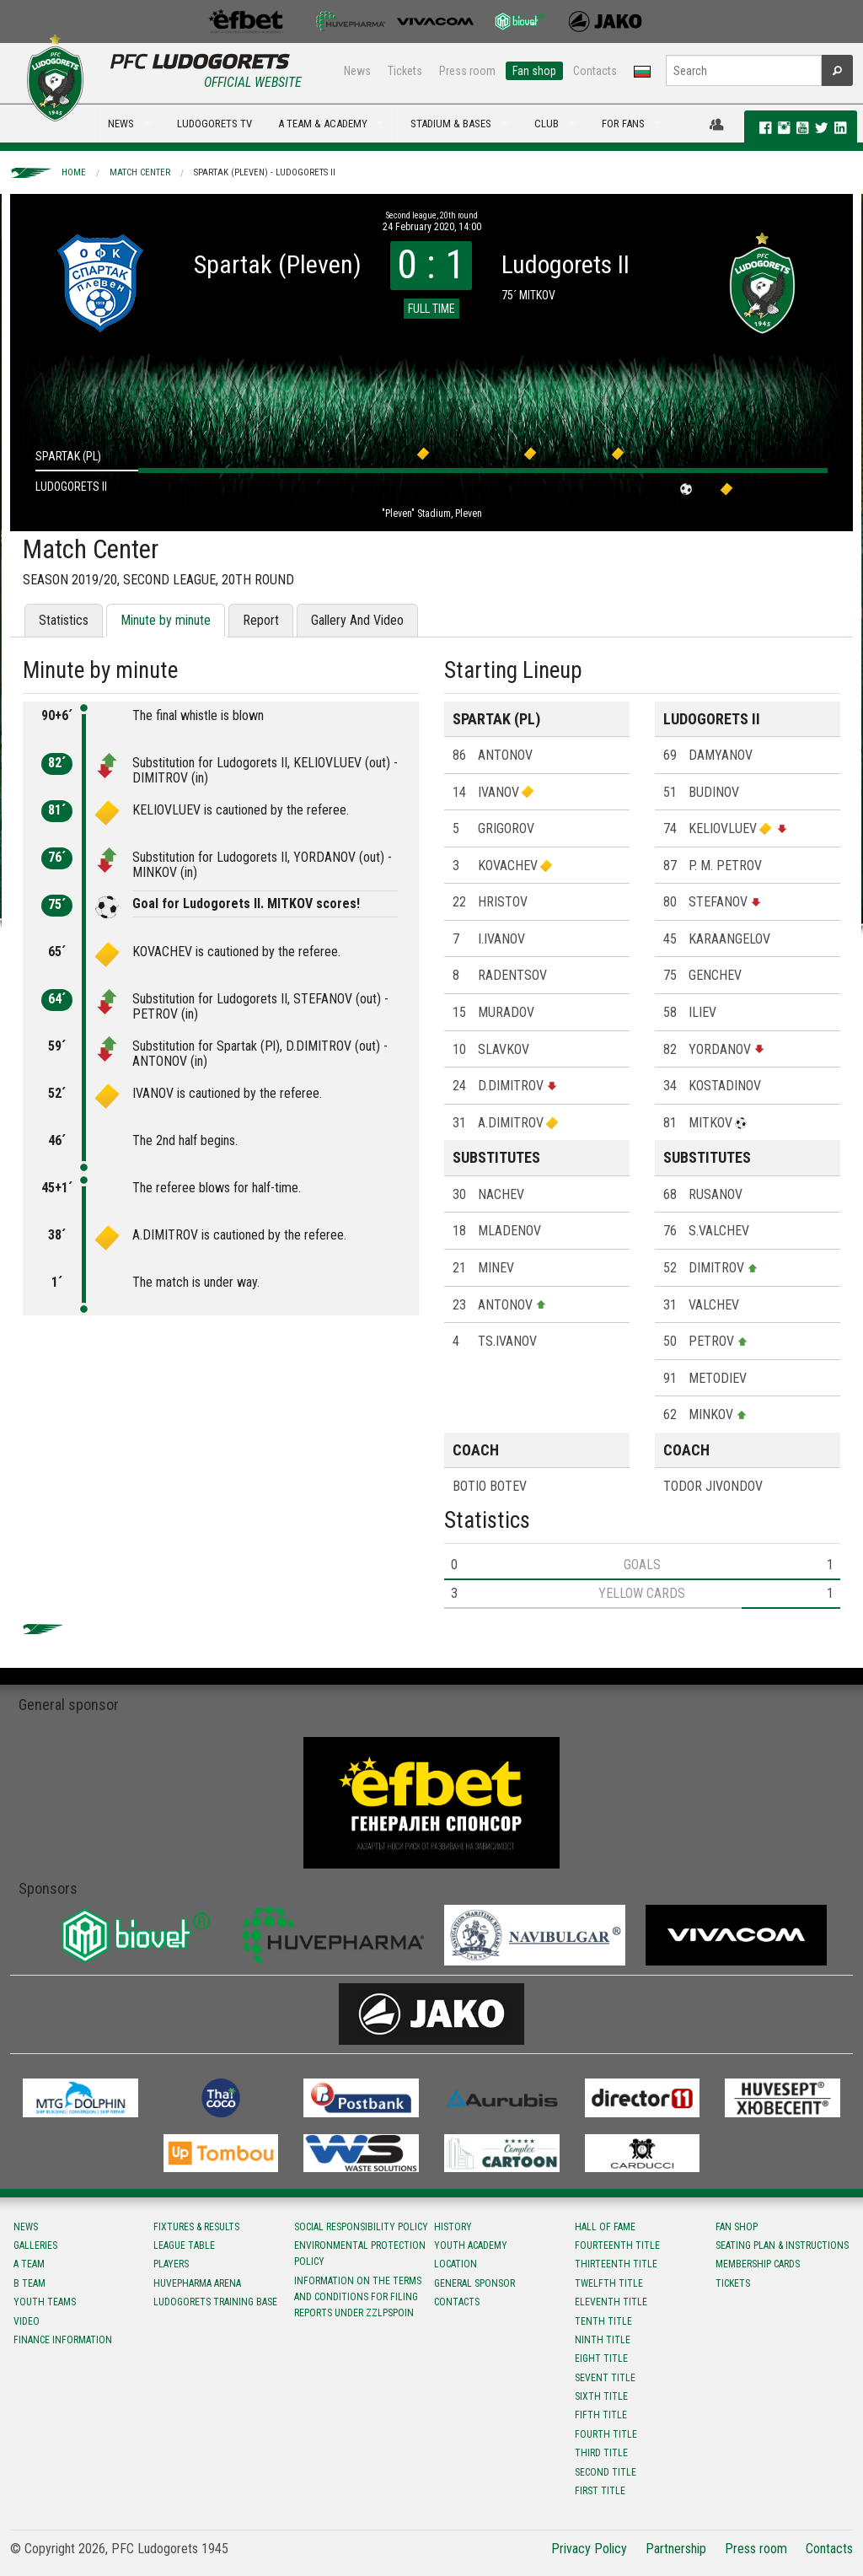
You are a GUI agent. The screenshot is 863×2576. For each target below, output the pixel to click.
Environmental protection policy (360, 2253)
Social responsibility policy (361, 2227)
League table (184, 2245)
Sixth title (601, 2396)
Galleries (35, 2245)
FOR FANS (623, 123)
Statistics (63, 620)
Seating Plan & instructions (782, 2245)
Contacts (595, 71)
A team (29, 2264)
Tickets (405, 71)
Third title (601, 2453)
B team (29, 2283)
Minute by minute (166, 620)
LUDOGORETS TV (214, 123)
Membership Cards (758, 2264)
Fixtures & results (196, 2227)
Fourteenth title (617, 2245)
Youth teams (44, 2302)
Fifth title (601, 2415)
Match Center (140, 172)
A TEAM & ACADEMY (322, 123)
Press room (467, 71)
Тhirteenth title (616, 2264)
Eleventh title (611, 2302)
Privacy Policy (589, 2549)
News (357, 71)
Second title (605, 2472)
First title (600, 2491)
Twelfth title (609, 2283)
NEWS (121, 123)
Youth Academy (470, 2245)
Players (171, 2264)
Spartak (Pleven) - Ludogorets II (264, 172)
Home (74, 172)
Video (26, 2321)
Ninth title (602, 2340)
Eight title (601, 2358)
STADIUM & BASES (450, 123)
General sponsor (474, 2283)
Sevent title (605, 2378)
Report (261, 620)
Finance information (62, 2340)
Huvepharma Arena (197, 2283)
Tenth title (603, 2321)
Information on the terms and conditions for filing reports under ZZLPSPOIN (357, 2297)
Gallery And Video (357, 620)
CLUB (546, 123)
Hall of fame (605, 2227)
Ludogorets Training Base (215, 2302)
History (453, 2227)
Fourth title (606, 2434)
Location (455, 2264)
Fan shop (534, 71)
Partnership (676, 2549)
